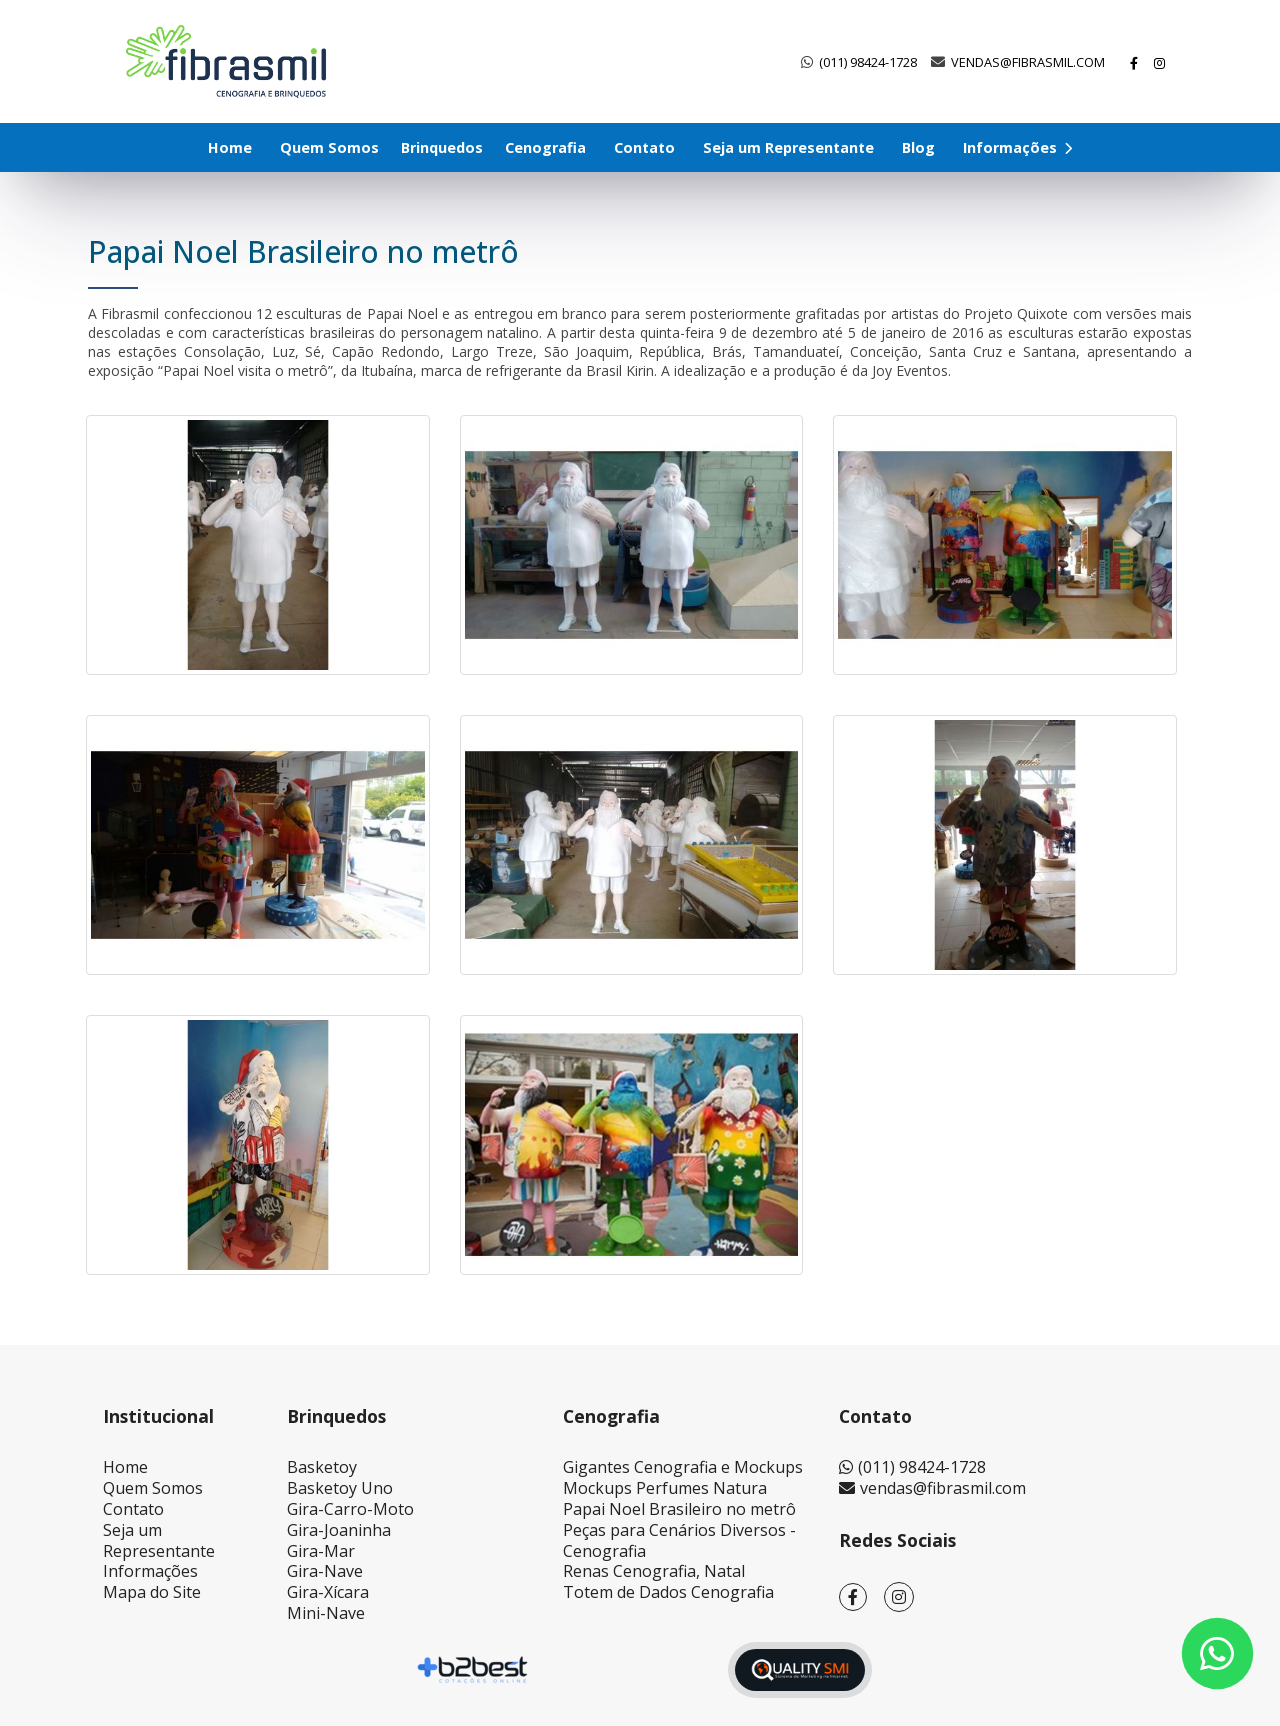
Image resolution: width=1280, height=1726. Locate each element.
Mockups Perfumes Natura (665, 1488)
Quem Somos (329, 147)
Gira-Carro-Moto (350, 1509)
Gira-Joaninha (339, 1530)
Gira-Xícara (328, 1592)
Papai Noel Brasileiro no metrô (679, 1509)
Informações (1017, 147)
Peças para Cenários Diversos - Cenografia (679, 1540)
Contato (644, 147)
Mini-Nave (326, 1613)
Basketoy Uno (340, 1488)
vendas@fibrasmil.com (1028, 62)
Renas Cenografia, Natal (654, 1571)
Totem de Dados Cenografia (668, 1592)
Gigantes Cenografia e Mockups (683, 1467)
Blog (918, 147)
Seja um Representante (788, 147)
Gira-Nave (325, 1571)
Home (230, 147)
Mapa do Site (152, 1592)
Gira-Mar (321, 1551)
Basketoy (322, 1467)
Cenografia (545, 147)
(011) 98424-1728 (868, 62)
